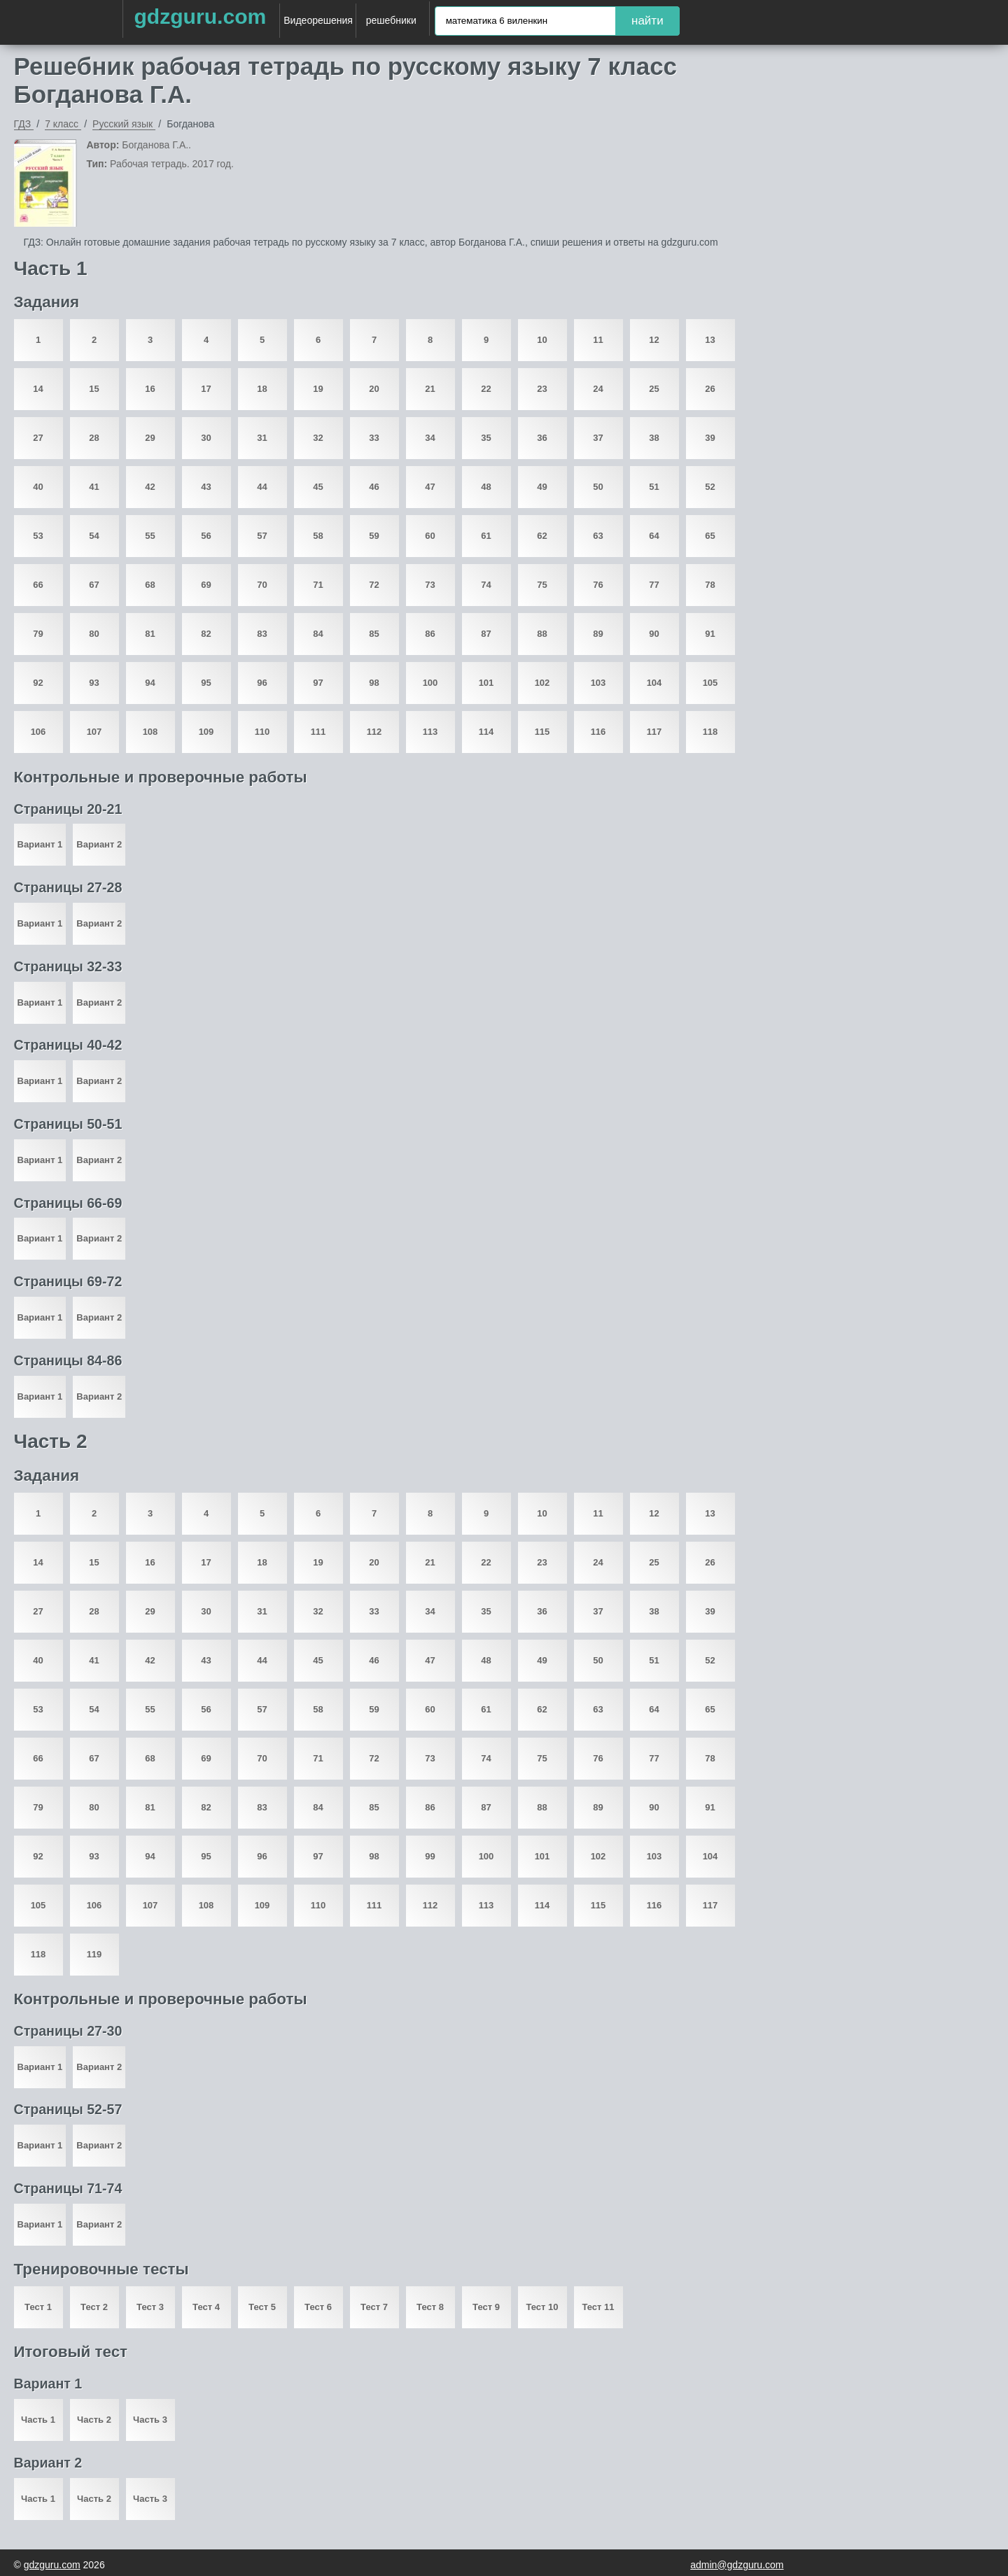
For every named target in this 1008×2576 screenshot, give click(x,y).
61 (486, 535)
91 (710, 633)
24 (598, 388)
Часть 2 (94, 2419)
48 (486, 486)
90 (654, 633)
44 (262, 486)
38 (654, 437)
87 (486, 633)
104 (654, 682)
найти (647, 20)
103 (598, 682)
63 (598, 535)
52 (710, 486)
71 (318, 584)
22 (486, 388)
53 (38, 535)
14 (38, 388)
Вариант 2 (99, 844)
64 (654, 535)
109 (206, 731)
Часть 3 (150, 2419)
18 (262, 388)
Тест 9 (486, 2307)
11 (598, 340)
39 (710, 437)
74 (486, 584)
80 (94, 633)
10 (542, 340)
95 (206, 682)
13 (710, 340)
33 (374, 437)
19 (318, 388)
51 (654, 486)
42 (150, 486)
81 (150, 633)
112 (374, 731)
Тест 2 (94, 2307)
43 (206, 486)
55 (150, 535)
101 (486, 682)
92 (38, 682)
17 (206, 388)
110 (262, 731)
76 (598, 584)
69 (206, 584)
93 (94, 682)
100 (430, 682)
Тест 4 (206, 2307)
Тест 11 (598, 2307)
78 (710, 584)
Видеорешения (318, 20)
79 (38, 633)
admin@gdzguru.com (736, 2564)
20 (374, 388)
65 (710, 535)
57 (262, 535)
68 (150, 584)
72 (374, 584)
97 (318, 682)
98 (374, 682)
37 (598, 437)
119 (94, 1954)
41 (94, 486)
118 (710, 731)
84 (318, 633)
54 (94, 535)
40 (38, 486)
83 (262, 633)
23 (542, 388)
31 (262, 437)
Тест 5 (262, 2307)
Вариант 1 (40, 844)
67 (94, 584)
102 (542, 682)
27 (38, 437)
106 (38, 731)
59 (374, 535)
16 (150, 388)
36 (542, 437)
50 (598, 486)
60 (430, 535)
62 (542, 535)
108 (150, 731)
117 (654, 731)
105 (710, 682)
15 (94, 388)
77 (654, 584)
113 (430, 731)
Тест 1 (38, 2307)
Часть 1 (38, 2419)
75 (542, 584)
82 (206, 633)
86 (430, 633)
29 (150, 437)
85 (374, 633)
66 (38, 584)
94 (150, 682)
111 (318, 731)
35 (486, 437)
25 (654, 388)
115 (542, 731)
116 (598, 731)
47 (430, 486)
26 (710, 388)
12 (654, 340)
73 (430, 584)
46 (374, 486)
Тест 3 (150, 2307)
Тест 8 (430, 2307)
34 (430, 437)
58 (318, 535)
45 (318, 486)
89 (598, 633)
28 (94, 437)
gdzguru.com (200, 16)
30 (206, 437)
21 (430, 388)
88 (542, 633)
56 (206, 535)
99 (430, 1856)
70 (262, 584)
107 (94, 731)
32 (318, 437)
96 (262, 682)
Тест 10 (542, 2307)
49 (542, 486)
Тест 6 (318, 2307)
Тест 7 (374, 2307)
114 (486, 731)
